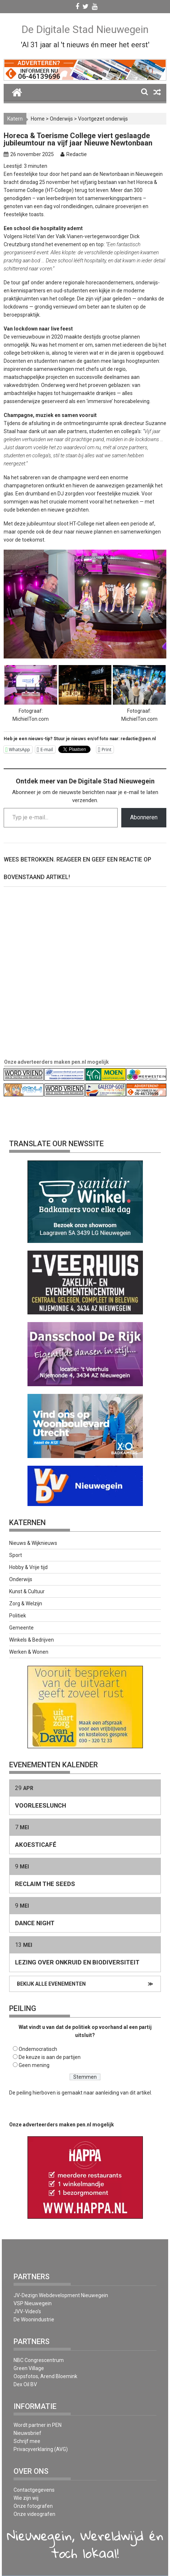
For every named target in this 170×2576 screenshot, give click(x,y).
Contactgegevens (34, 2490)
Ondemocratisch (38, 2049)
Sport (15, 1555)
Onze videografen (34, 2514)
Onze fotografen (33, 2506)
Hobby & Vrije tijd (28, 1567)
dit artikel (140, 2093)
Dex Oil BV (25, 2384)
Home (38, 119)
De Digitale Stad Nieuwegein (85, 29)
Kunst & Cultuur (27, 1591)
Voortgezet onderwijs (103, 119)
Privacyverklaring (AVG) (41, 2449)
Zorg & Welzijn (25, 1603)
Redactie (76, 154)
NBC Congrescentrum (39, 2360)
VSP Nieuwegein (33, 2303)
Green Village (29, 2368)
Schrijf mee (27, 2441)
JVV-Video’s (27, 2311)
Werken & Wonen (28, 1652)
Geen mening (34, 2065)
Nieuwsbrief (27, 2433)
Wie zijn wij (26, 2498)
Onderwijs (61, 119)
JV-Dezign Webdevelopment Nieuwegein (61, 2295)
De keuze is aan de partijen (50, 2057)
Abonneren (144, 817)
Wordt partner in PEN (38, 2425)
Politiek (17, 1616)
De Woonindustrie (34, 2319)
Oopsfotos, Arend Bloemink (45, 2376)
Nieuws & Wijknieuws (33, 1543)
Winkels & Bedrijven (31, 1640)
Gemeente (21, 1628)
